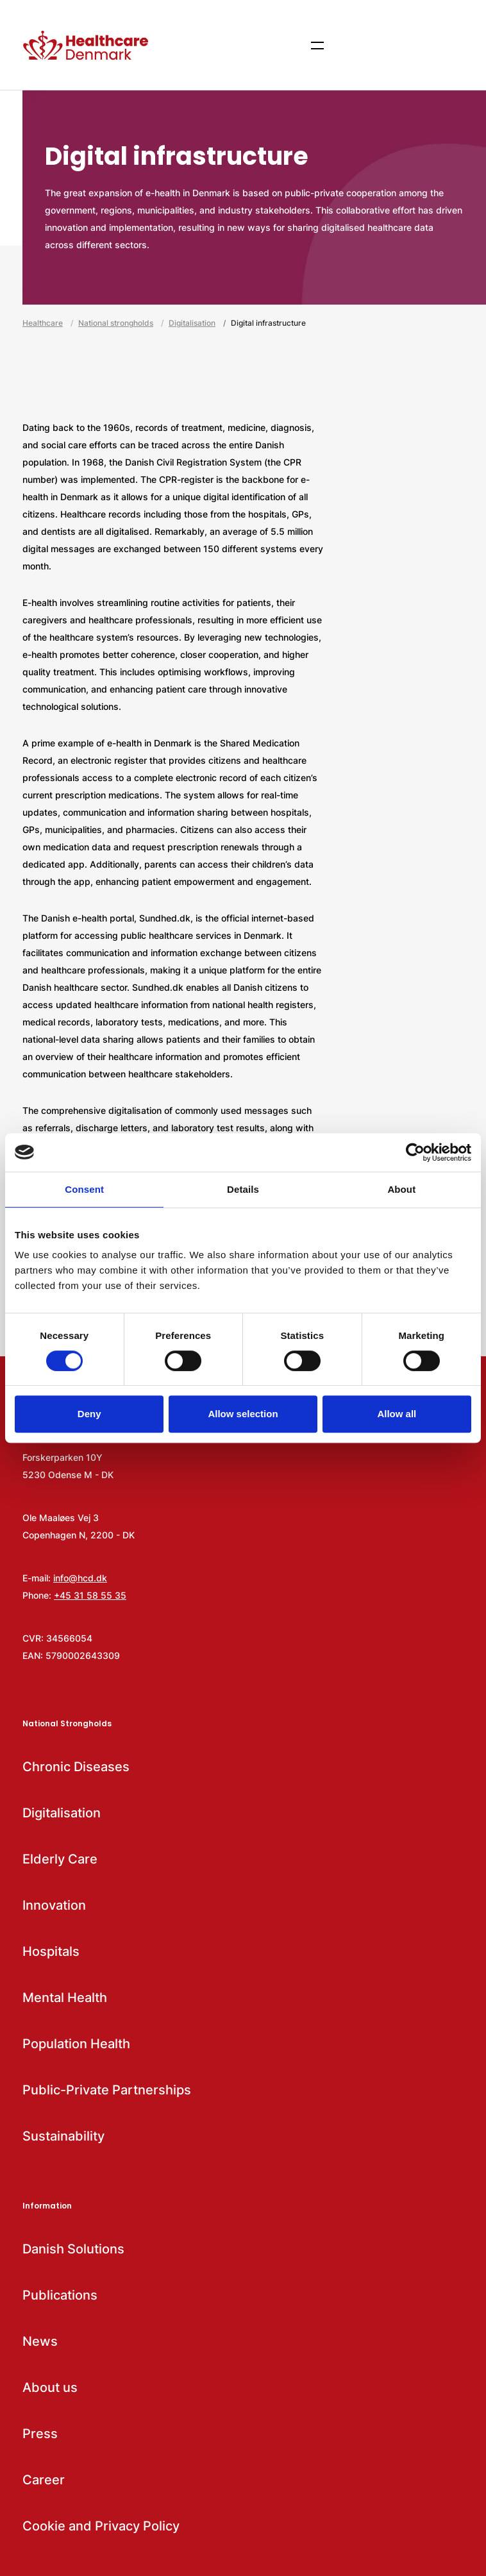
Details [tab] (243, 1189)
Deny (89, 1413)
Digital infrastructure (268, 323)
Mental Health (64, 1997)
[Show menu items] (317, 45)
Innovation (54, 1905)
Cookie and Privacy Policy (101, 2526)
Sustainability (63, 2136)
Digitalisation (192, 323)
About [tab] (401, 1189)
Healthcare (42, 323)
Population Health (76, 2043)
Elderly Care (59, 1859)
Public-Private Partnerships (106, 2090)
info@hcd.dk (80, 1577)
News (40, 2341)
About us (50, 2387)
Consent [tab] (84, 1189)
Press (40, 2433)
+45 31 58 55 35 (90, 1595)
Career (43, 2480)
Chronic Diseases (76, 1766)
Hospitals (51, 1951)
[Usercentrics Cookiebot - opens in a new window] (415, 1152)
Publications (59, 2295)
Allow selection (243, 1413)
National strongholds (115, 323)
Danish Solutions (73, 2249)
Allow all (396, 1413)
